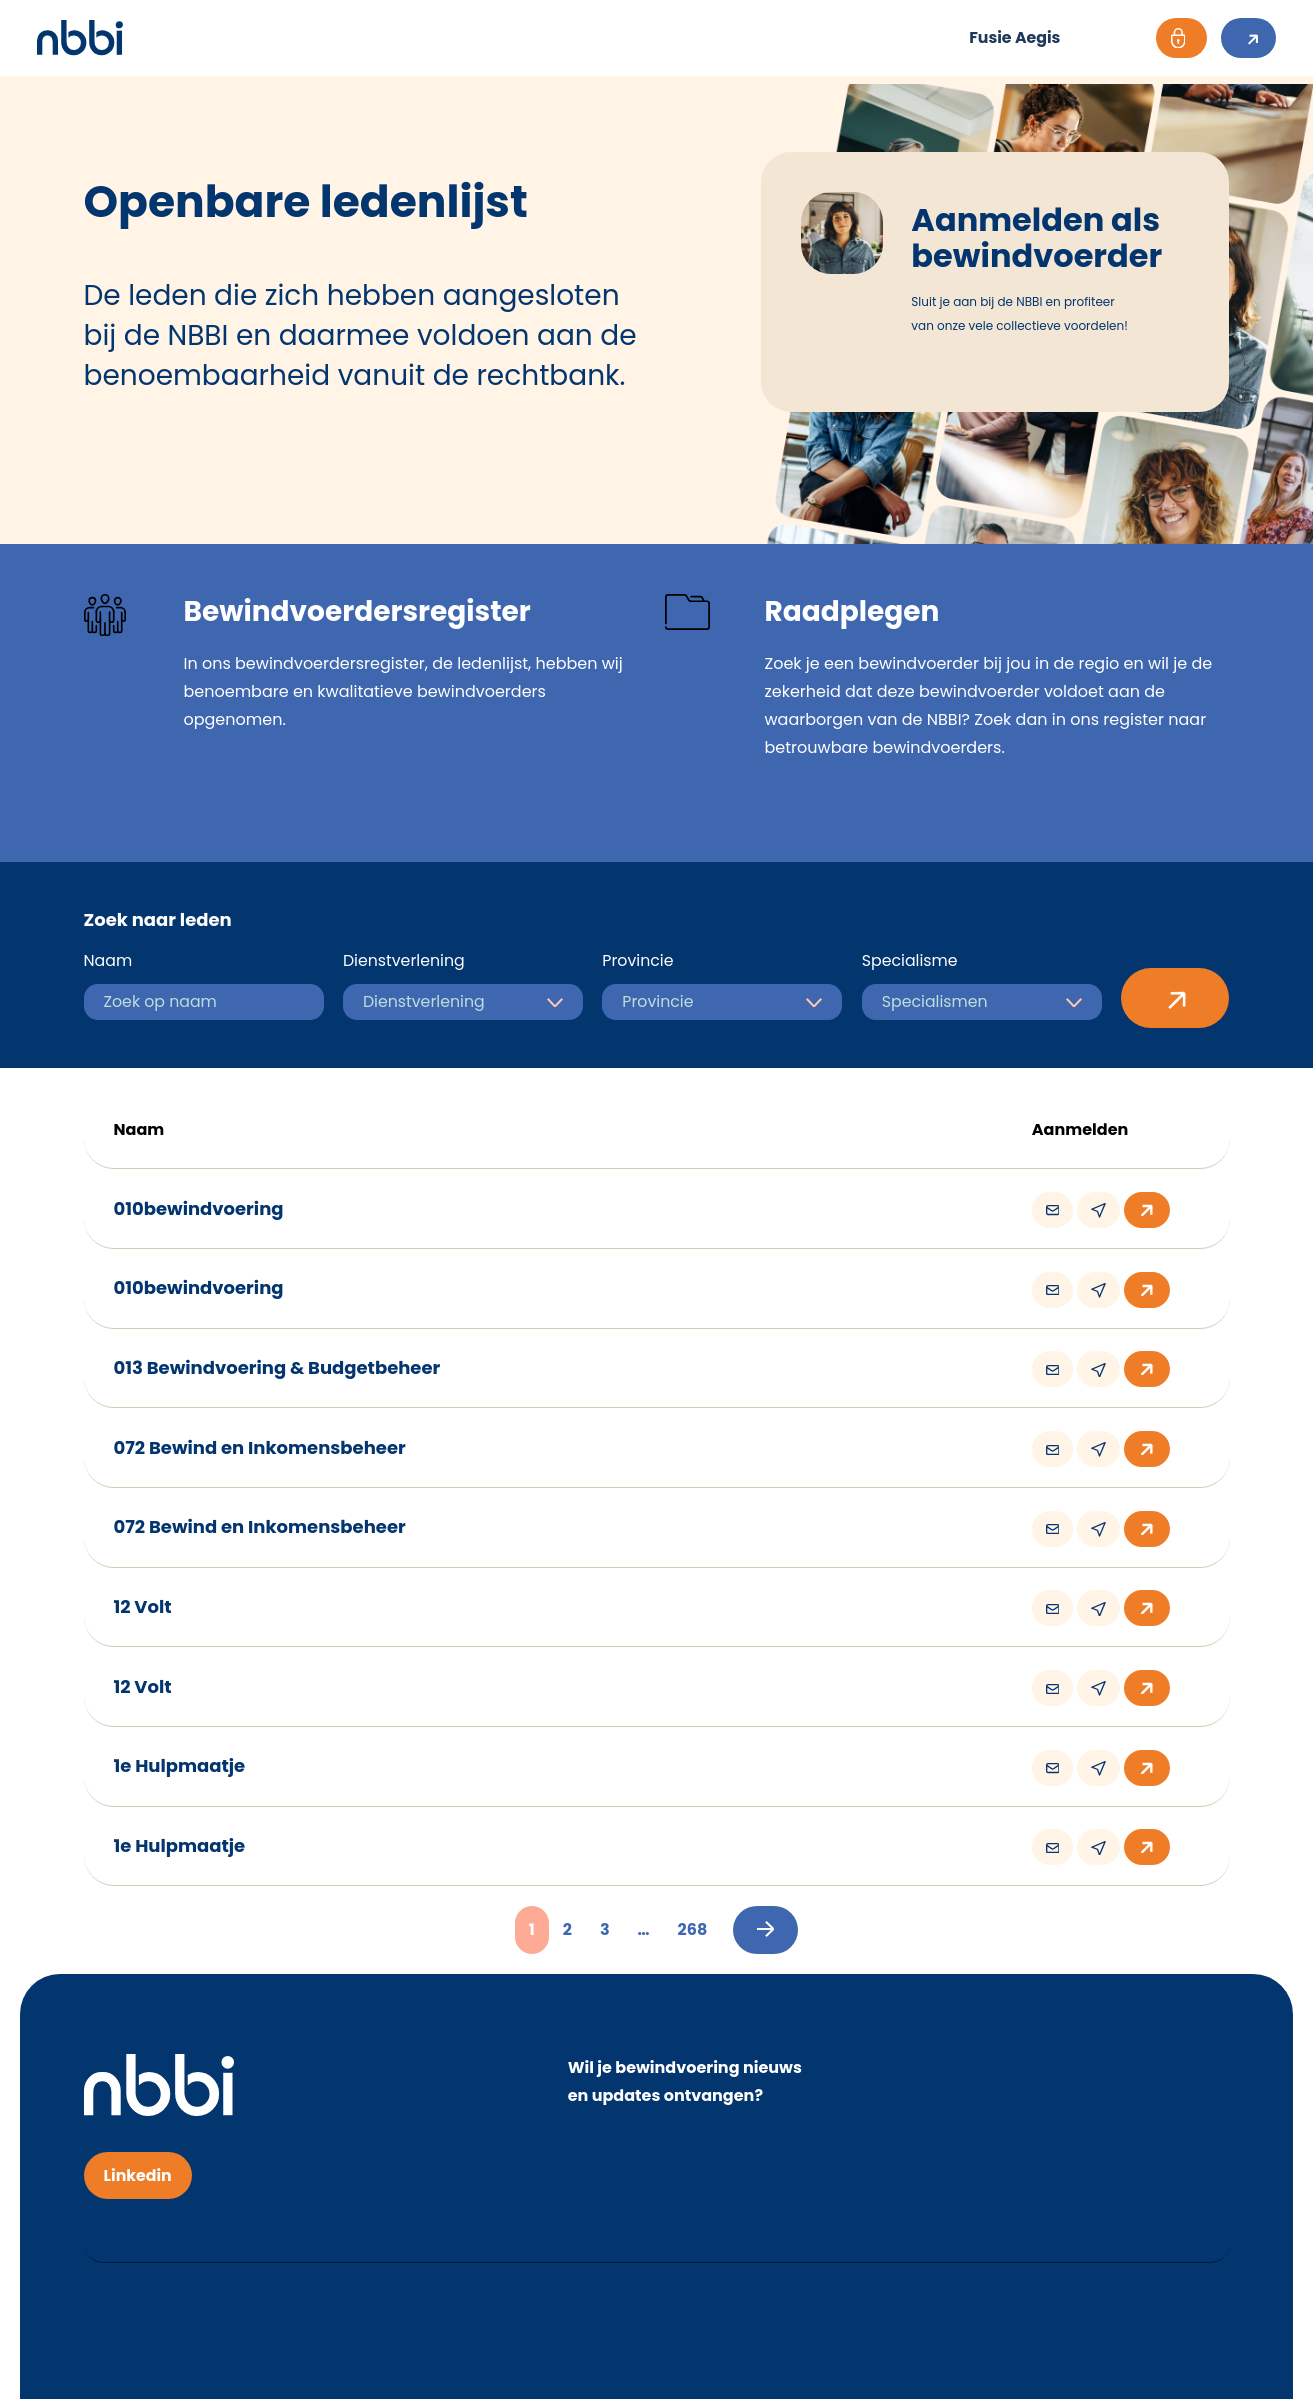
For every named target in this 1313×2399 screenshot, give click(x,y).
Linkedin (138, 2150)
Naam (108, 959)
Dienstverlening (405, 959)
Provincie (638, 959)
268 (693, 1905)
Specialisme (910, 959)
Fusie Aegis (1001, 37)
